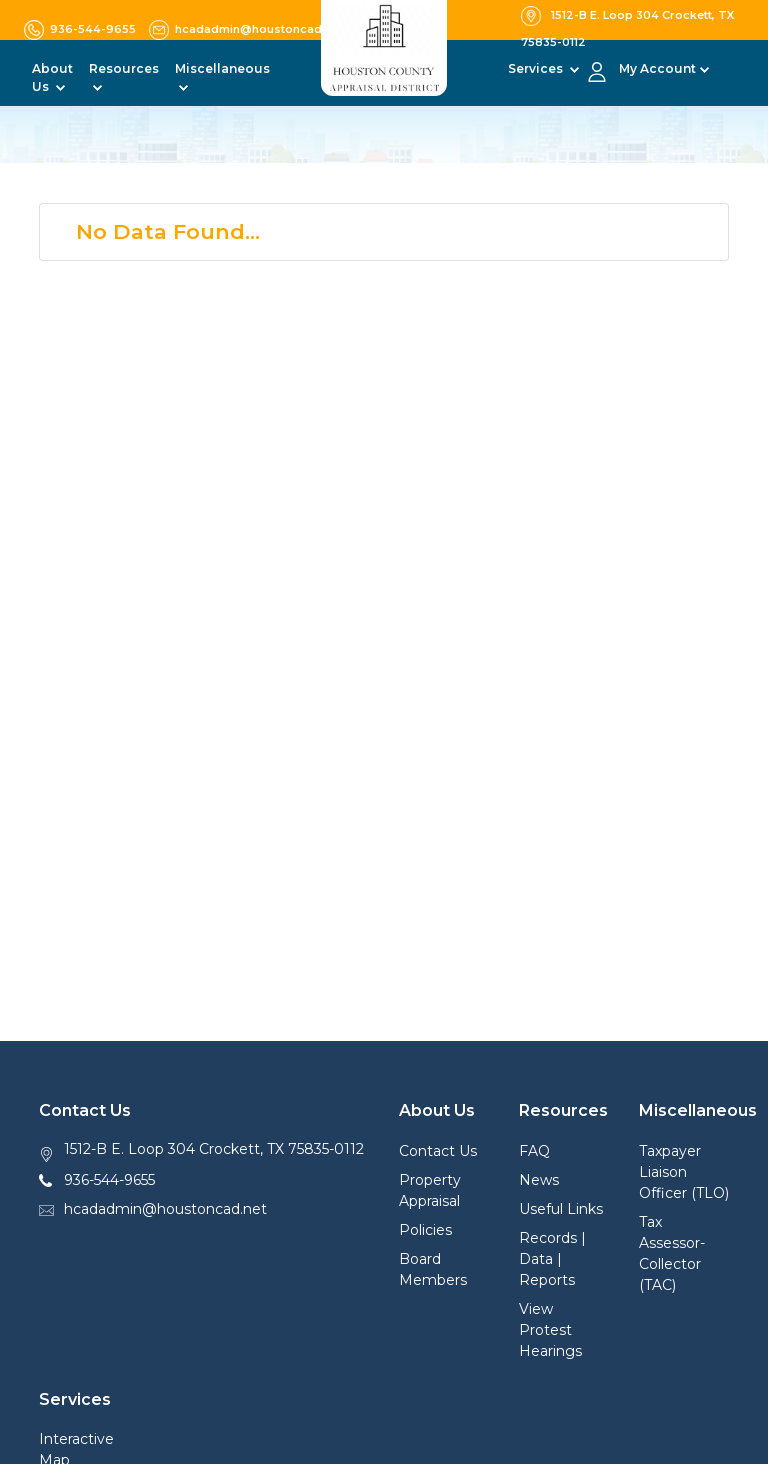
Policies (425, 1230)
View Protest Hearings (550, 1330)
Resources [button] (124, 68)
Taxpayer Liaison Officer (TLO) (684, 1172)
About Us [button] (52, 77)
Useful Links (561, 1209)
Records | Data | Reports (552, 1259)
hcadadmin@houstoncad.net (165, 1209)
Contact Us (438, 1151)
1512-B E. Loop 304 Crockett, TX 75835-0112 (214, 1149)
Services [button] (537, 68)
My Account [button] (657, 68)
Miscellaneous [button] (222, 68)
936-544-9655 (109, 1180)
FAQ (534, 1151)
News (539, 1180)
